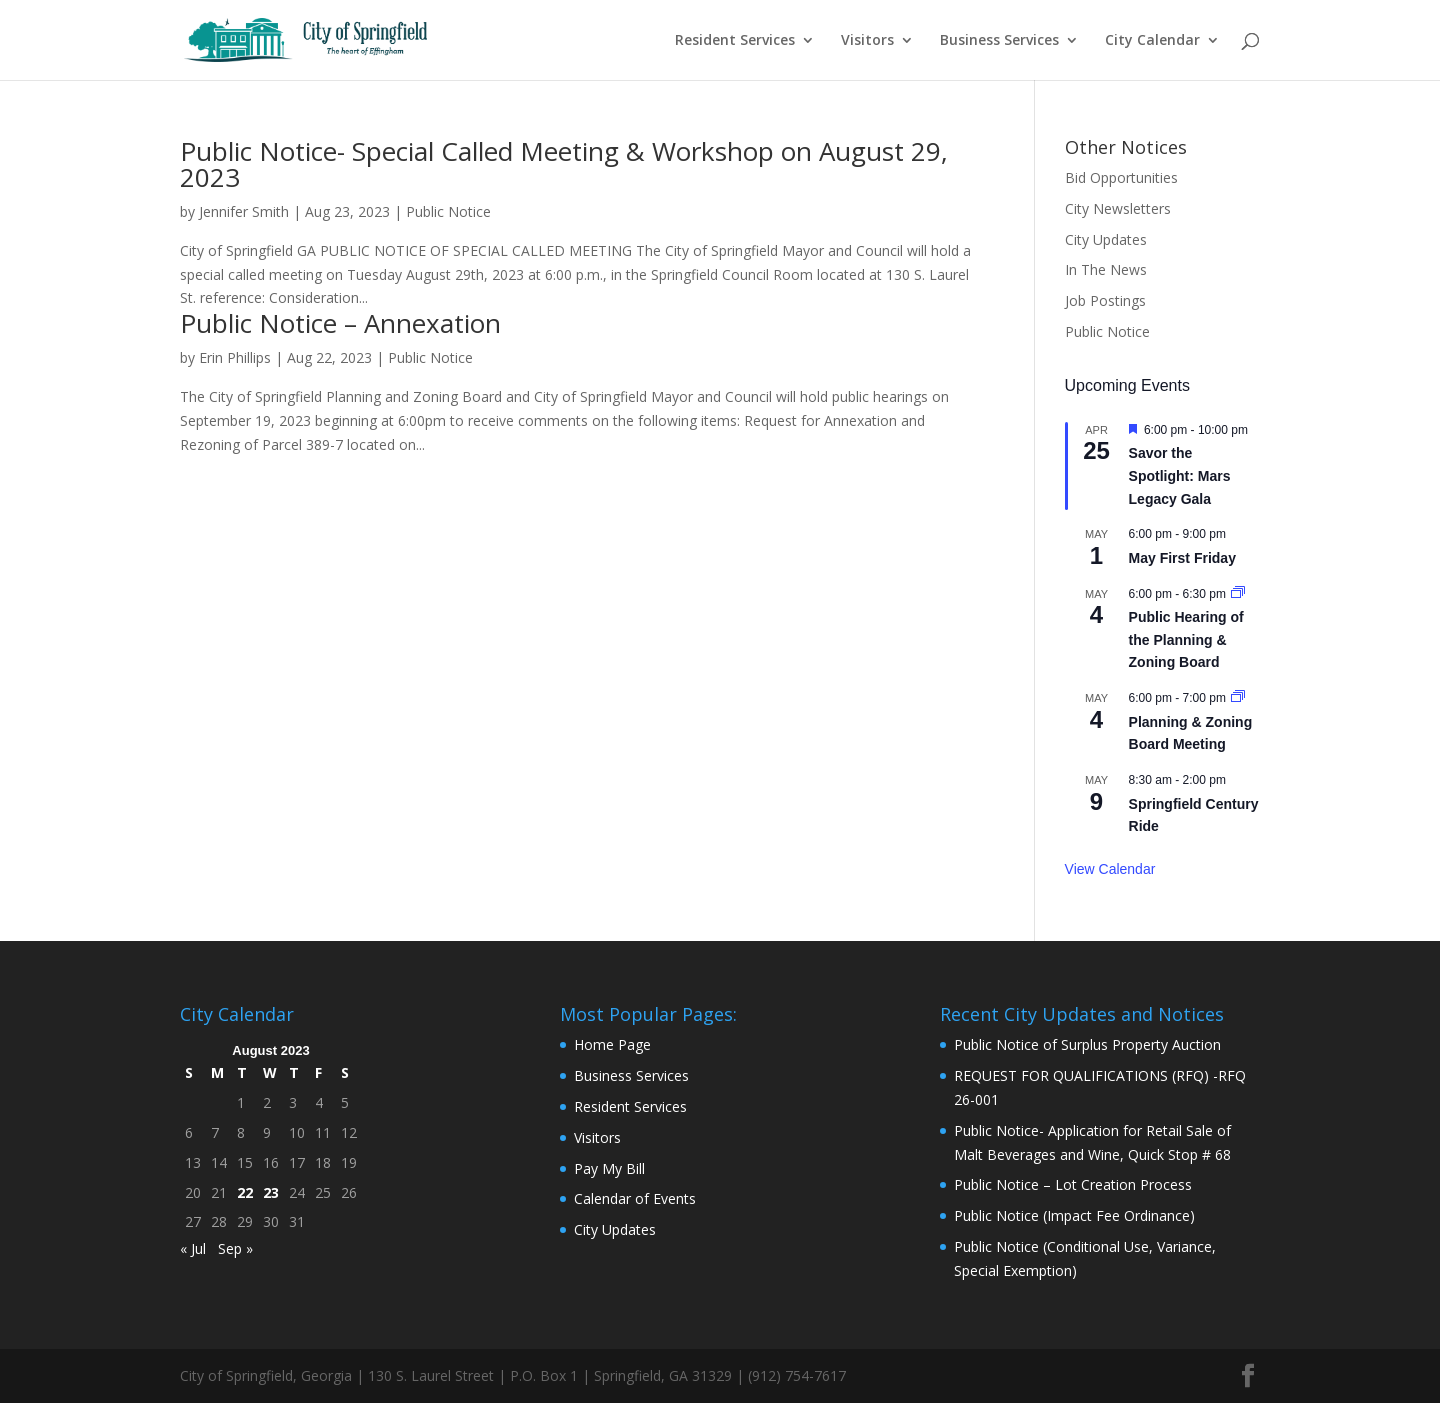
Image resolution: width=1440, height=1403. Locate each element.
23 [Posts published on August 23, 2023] (271, 1192)
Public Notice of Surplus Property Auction (1087, 1044)
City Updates (1106, 239)
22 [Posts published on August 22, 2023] (245, 1192)
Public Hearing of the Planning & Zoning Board (1186, 639)
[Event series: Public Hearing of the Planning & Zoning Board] (1238, 594)
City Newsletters (1118, 208)
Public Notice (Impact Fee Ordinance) (1074, 1215)
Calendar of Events (635, 1198)
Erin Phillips (235, 357)
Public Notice (448, 211)
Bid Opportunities (1121, 177)
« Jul (193, 1248)
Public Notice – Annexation (340, 323)
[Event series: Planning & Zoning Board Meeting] (1238, 698)
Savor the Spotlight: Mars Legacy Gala (1180, 475)
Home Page (612, 1044)
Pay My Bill (609, 1168)
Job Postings (1105, 300)
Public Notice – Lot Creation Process (1073, 1184)
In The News (1106, 269)
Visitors (867, 41)
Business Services (999, 41)
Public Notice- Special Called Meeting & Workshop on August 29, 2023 (564, 164)
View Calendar (1110, 869)
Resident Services (735, 41)
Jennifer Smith (244, 211)
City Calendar (1152, 41)
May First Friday (1182, 558)
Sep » (235, 1248)
